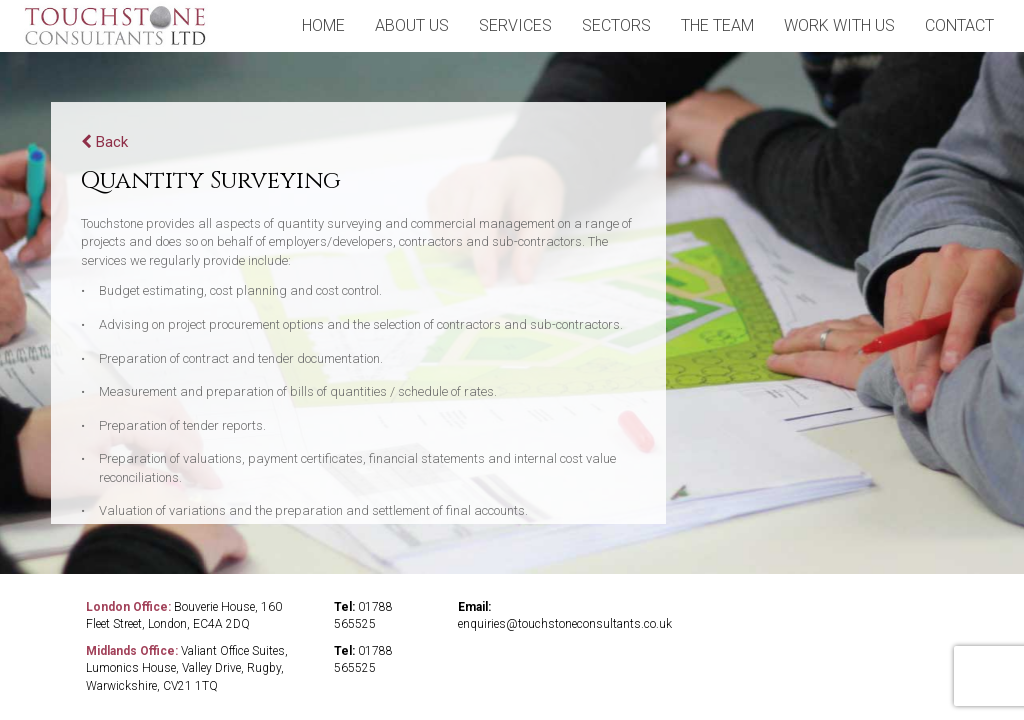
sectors (616, 25)
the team (717, 25)
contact (959, 25)
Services (515, 25)
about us (412, 25)
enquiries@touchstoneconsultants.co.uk (565, 624)
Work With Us (839, 25)
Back (104, 142)
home (323, 25)
